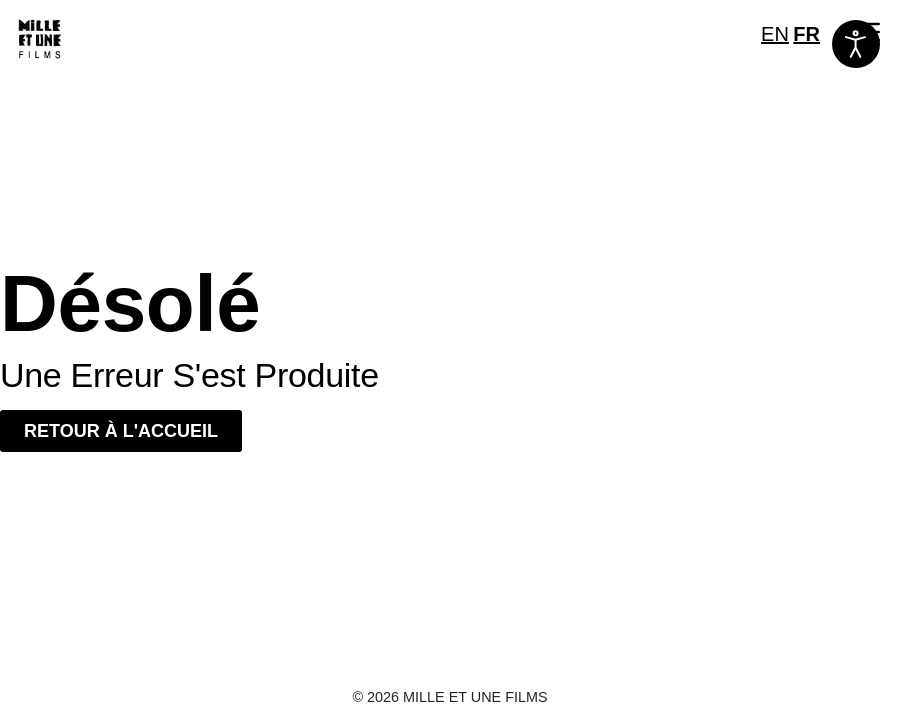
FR (806, 34)
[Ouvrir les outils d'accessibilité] (856, 44)
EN (775, 34)
